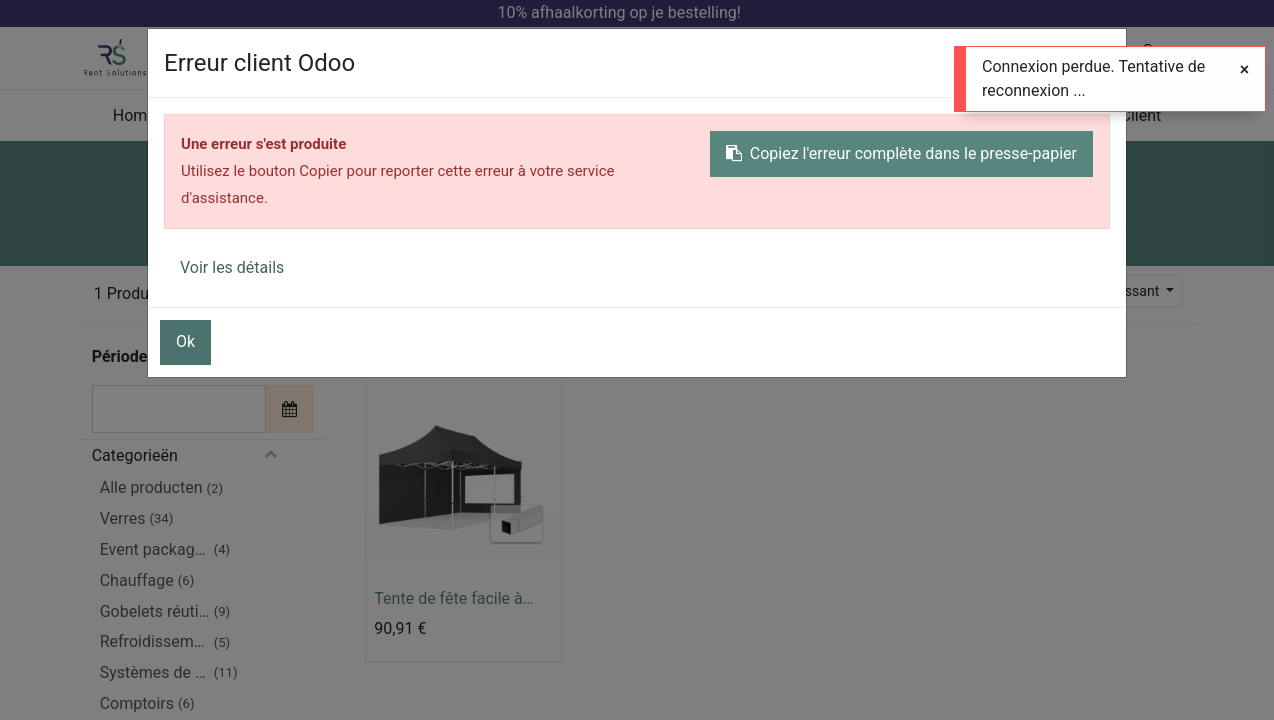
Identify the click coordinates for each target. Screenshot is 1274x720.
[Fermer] (1244, 70)
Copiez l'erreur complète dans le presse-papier (901, 153)
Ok (185, 341)
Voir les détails (232, 267)
